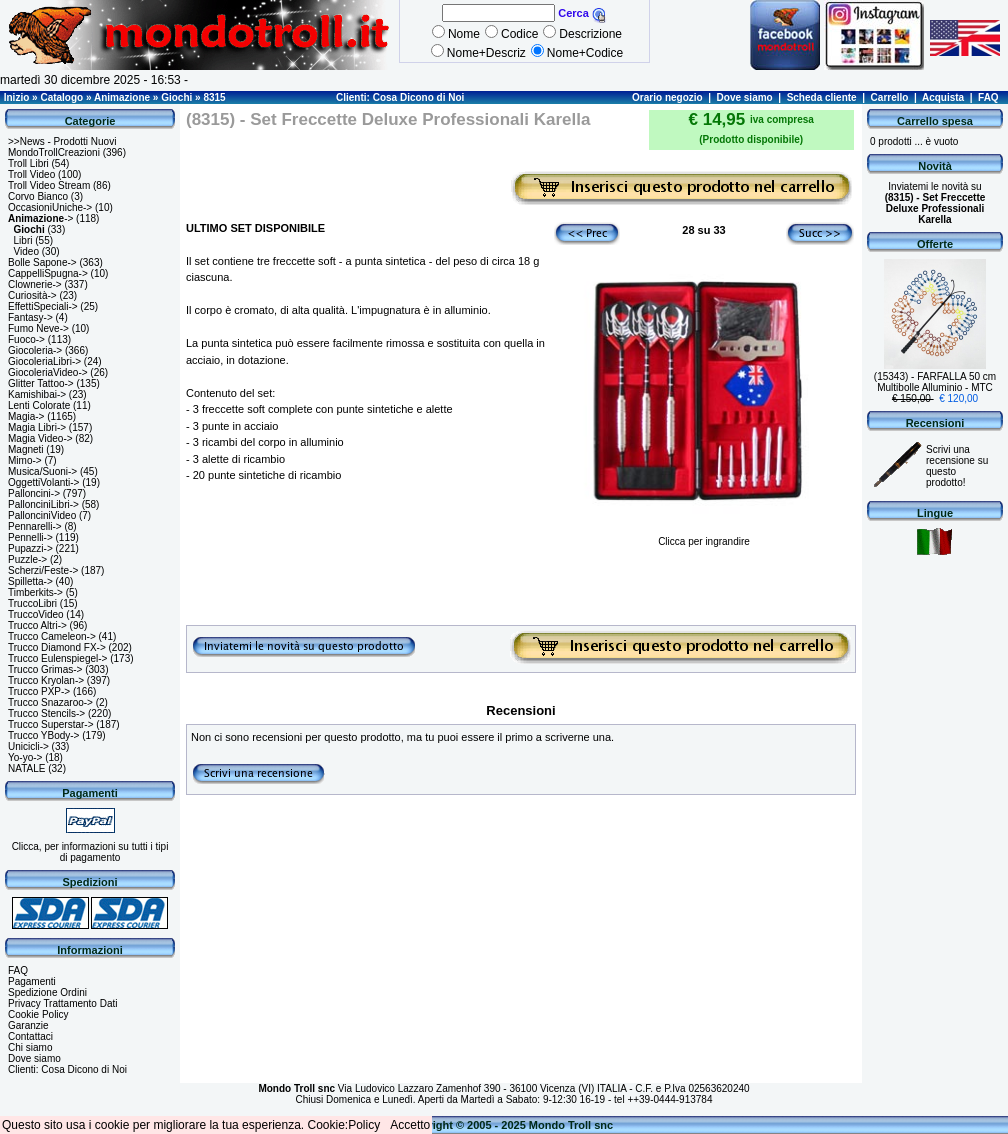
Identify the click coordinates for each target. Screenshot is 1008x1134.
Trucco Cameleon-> (52, 636)
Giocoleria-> (35, 350)
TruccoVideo (36, 614)
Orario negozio (667, 97)
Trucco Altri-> (37, 625)
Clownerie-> (35, 284)
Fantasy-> (30, 317)
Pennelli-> (30, 537)
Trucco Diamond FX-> (57, 647)
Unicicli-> (28, 746)
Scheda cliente (822, 97)
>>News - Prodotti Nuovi (62, 141)
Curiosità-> (32, 295)
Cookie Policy (38, 1014)
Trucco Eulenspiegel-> (57, 658)
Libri (23, 240)
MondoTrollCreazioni (54, 152)
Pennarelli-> (35, 526)
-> (40, 218)
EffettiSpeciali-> (43, 306)
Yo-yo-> (25, 757)
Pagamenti (32, 981)
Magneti (26, 449)
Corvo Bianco (38, 196)
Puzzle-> (27, 559)
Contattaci (30, 1036)
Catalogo (61, 97)
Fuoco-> (26, 339)
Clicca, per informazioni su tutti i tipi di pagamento (90, 852)
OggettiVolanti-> (43, 482)
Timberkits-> (35, 592)
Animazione (122, 97)
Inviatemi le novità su (935, 203)
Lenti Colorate (39, 405)
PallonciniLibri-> (43, 504)
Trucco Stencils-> (46, 713)
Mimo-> (25, 460)
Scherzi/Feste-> (43, 570)
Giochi (176, 97)
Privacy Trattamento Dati (62, 1003)
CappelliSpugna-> (48, 273)
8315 (214, 97)
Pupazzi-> (30, 548)
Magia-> (26, 416)
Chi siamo (30, 1047)
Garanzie (28, 1025)
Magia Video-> (40, 438)
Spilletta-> (30, 581)
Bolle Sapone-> (42, 262)
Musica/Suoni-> (42, 471)
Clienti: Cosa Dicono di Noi (400, 97)
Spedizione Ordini (47, 992)
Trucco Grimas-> (45, 669)
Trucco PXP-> (39, 691)
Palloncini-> (34, 493)
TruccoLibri (32, 603)
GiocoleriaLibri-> (44, 361)
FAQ (988, 97)
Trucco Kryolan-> (46, 680)
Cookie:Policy (344, 1125)
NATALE (26, 768)
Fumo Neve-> (38, 328)
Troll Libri (28, 163)
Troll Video (31, 174)
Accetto (410, 1125)
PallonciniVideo (42, 515)
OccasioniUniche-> (50, 207)
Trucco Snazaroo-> (50, 702)
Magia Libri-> (37, 427)
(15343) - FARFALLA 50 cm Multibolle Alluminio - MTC (935, 382)
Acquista (943, 97)
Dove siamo (745, 97)
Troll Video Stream (49, 185)
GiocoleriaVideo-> (48, 372)
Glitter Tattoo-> (41, 383)
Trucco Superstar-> (51, 724)
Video (26, 251)
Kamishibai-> (37, 394)
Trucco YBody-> (43, 735)
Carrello (890, 97)
